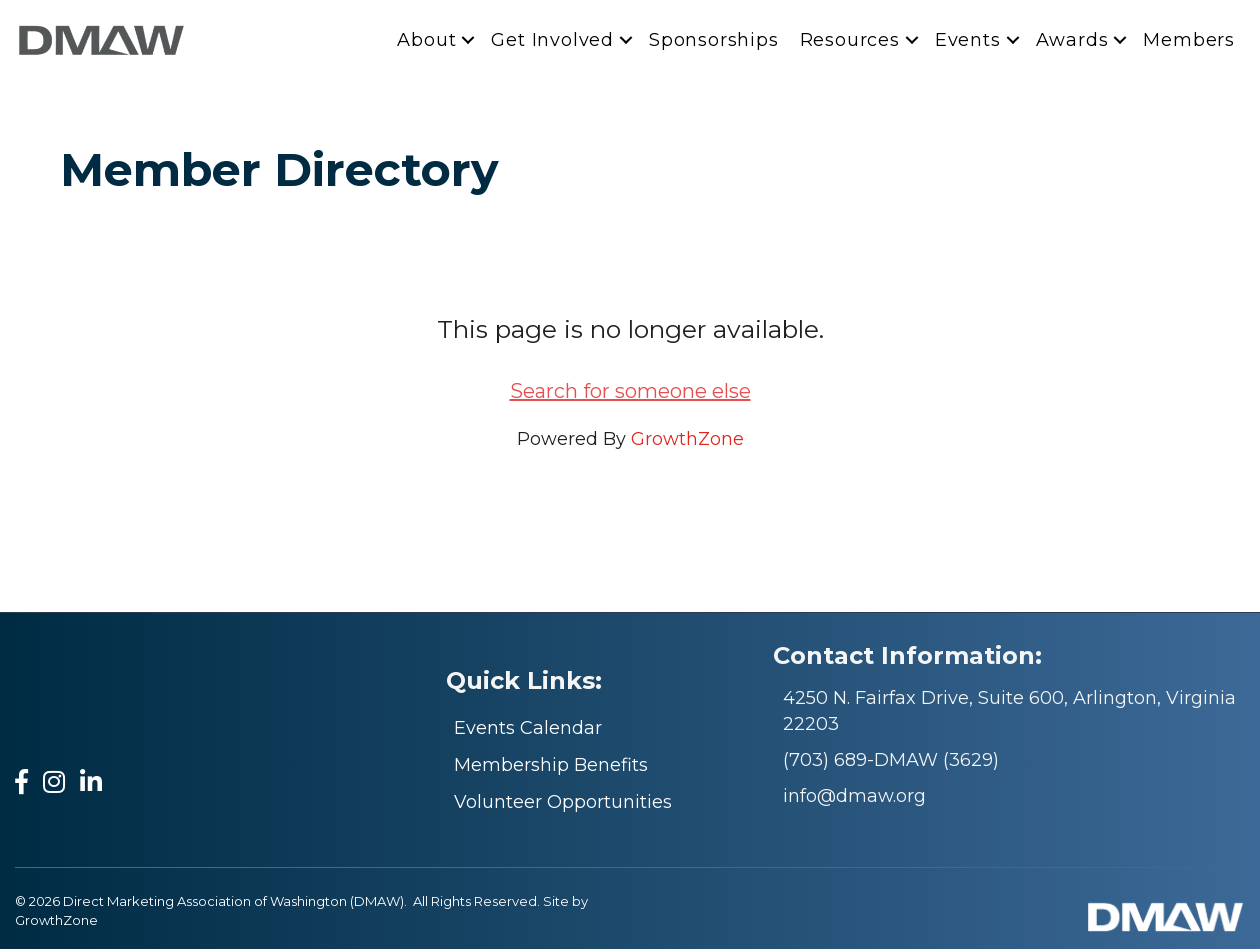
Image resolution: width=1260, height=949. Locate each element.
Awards (1072, 40)
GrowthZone (687, 439)
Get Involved (552, 40)
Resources (850, 40)
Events (968, 40)
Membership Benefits (551, 765)
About (426, 40)
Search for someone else (630, 391)
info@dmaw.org (854, 796)
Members (1189, 40)
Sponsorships (714, 40)
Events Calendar (528, 728)
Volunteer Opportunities (563, 802)
